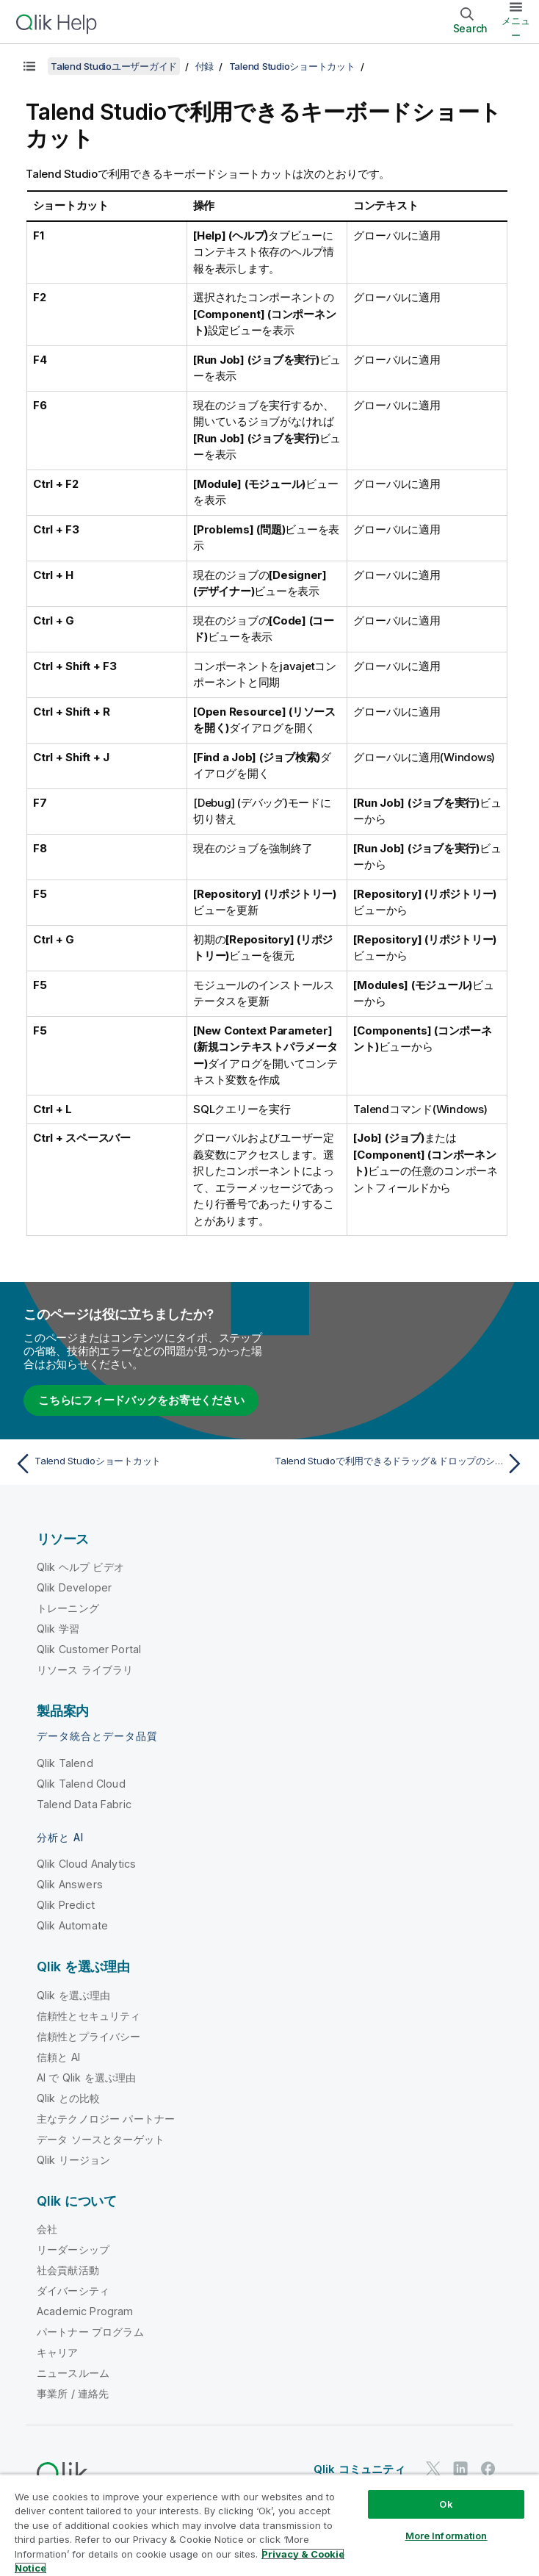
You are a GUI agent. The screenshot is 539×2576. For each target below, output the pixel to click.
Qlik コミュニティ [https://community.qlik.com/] (359, 2469)
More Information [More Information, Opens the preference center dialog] (446, 2535)
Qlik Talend (65, 1763)
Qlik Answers (70, 1884)
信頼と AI (58, 2057)
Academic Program (85, 2311)
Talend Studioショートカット (292, 66)
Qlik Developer (74, 1587)
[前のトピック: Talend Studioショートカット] (137, 1463)
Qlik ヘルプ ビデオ (80, 1567)
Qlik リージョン (74, 2160)
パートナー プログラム (90, 2331)
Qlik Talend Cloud (81, 1783)
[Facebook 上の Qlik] (488, 2468)
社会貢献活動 (68, 2270)
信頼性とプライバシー (89, 2036)
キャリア (58, 2352)
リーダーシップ (73, 2249)
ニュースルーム (73, 2373)
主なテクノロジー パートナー (106, 2118)
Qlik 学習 (58, 1628)
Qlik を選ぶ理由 (74, 1995)
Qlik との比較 (68, 2098)
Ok (445, 2504)
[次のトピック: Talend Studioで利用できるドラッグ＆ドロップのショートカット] (401, 1463)
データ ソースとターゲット (100, 2139)
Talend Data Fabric (84, 1804)
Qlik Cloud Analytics (86, 1863)
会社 (47, 2229)
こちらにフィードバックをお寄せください (141, 1400)
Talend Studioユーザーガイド (114, 66)
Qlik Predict (66, 1905)
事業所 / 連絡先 (73, 2393)
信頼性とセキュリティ (89, 2016)
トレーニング (68, 1608)
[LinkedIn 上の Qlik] (460, 2468)
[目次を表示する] (29, 66)
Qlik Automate (72, 1925)
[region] (269, 2525)
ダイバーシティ (73, 2290)
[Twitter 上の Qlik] (433, 2468)
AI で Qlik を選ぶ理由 (86, 2077)
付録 (204, 66)
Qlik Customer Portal (89, 1649)
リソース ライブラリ (85, 1669)
